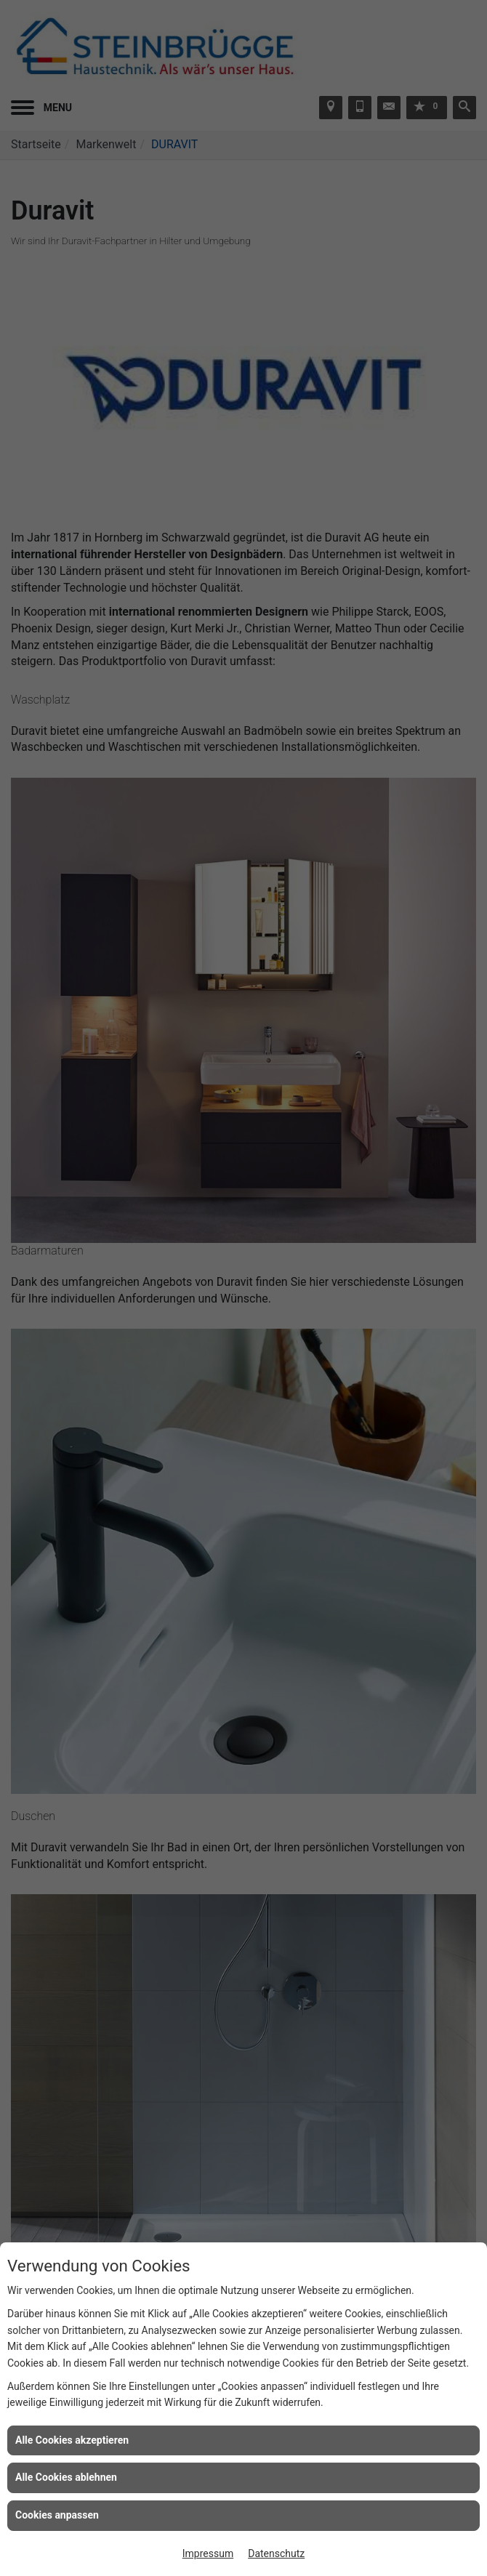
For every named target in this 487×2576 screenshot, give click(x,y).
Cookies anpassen (57, 2515)
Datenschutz (276, 2553)
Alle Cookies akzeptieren (72, 2440)
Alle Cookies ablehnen (66, 2477)
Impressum (207, 2553)
